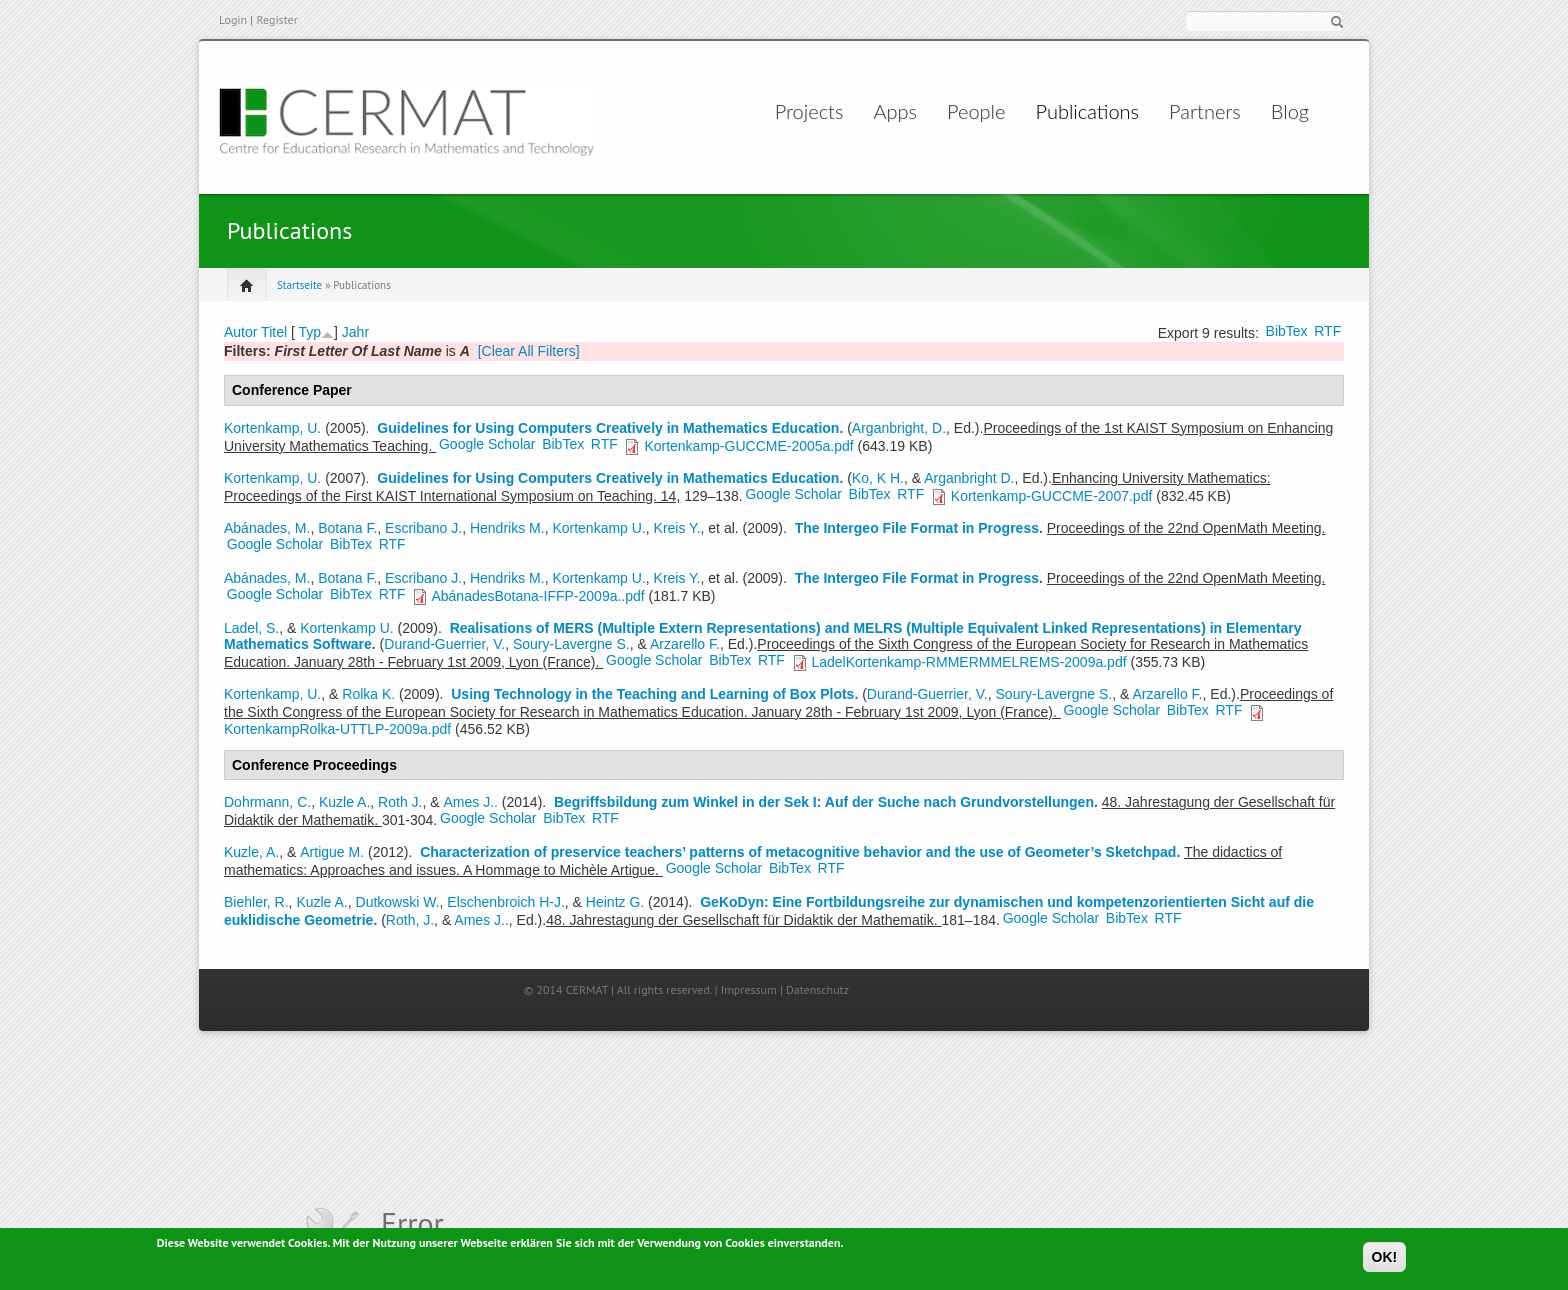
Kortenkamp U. (598, 528)
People (961, 111)
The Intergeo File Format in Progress (917, 528)
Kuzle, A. (251, 852)
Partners (1193, 111)
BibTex (1287, 331)
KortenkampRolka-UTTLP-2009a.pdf (337, 729)
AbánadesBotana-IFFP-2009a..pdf (537, 596)
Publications (1075, 111)
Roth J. (400, 802)
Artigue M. (332, 852)
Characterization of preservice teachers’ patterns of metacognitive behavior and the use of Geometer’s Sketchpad (798, 852)
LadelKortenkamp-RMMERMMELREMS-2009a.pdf (968, 662)
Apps (860, 111)
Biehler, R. (256, 902)
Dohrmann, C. (267, 802)
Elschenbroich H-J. (506, 902)
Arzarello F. (685, 644)
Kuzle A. (344, 802)
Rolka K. (368, 694)
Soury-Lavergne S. (571, 644)
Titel (274, 332)
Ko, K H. (878, 478)
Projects (753, 111)
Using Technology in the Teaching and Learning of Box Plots (652, 694)
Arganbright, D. (899, 428)
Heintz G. (615, 902)
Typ (309, 332)
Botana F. (347, 528)
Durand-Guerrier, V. (444, 644)
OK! (1385, 1258)
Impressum (749, 989)
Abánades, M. (267, 528)
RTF (1327, 331)
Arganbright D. (969, 478)
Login (233, 19)
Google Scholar (487, 444)
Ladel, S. (251, 628)
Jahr (355, 332)
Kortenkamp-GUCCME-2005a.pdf (748, 446)
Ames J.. (470, 802)
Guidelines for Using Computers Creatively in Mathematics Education (608, 428)
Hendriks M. (507, 528)
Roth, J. (410, 920)
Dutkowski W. (398, 902)
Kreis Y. (677, 528)
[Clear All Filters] (529, 351)
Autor (240, 332)
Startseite (299, 285)
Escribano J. (423, 528)
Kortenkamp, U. (272, 428)
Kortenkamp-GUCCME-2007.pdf (1052, 496)
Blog (1277, 111)
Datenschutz (817, 989)
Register (276, 19)
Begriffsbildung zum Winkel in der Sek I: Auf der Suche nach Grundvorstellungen (824, 802)
